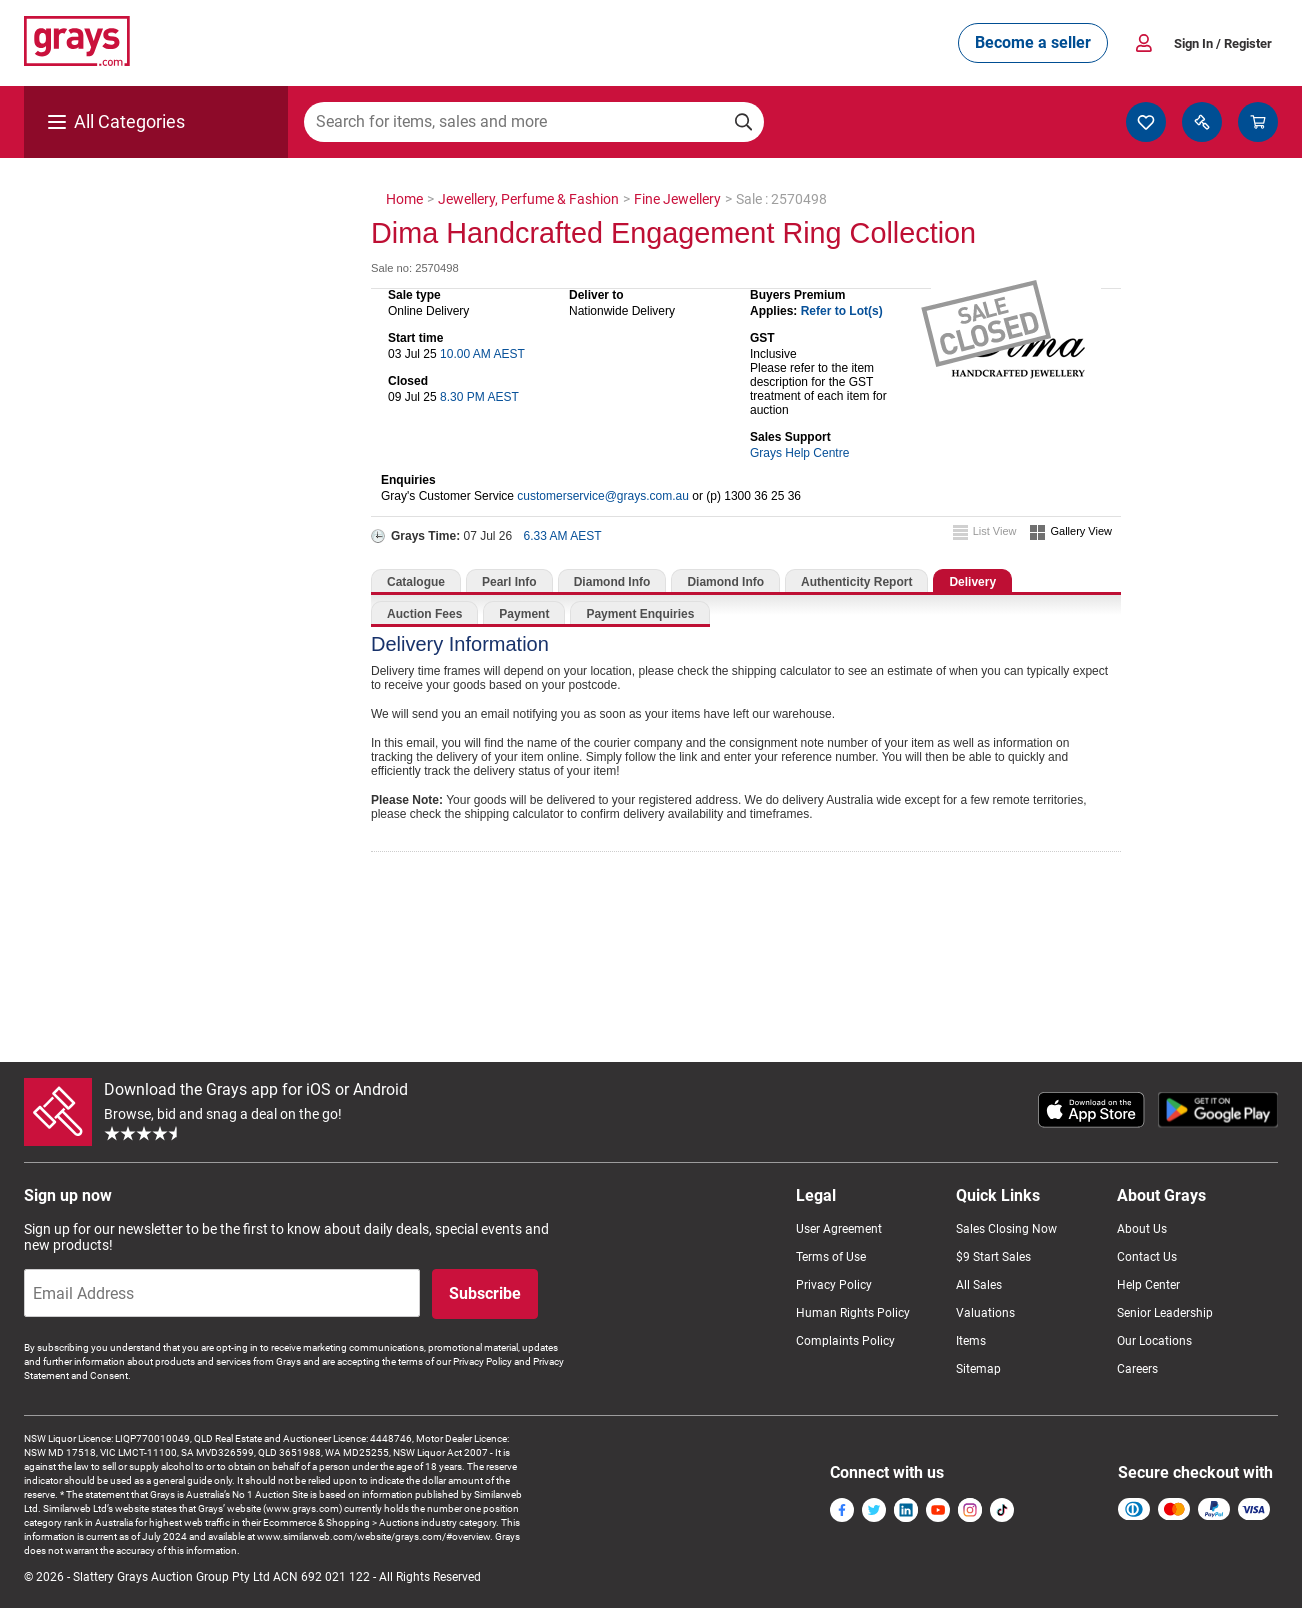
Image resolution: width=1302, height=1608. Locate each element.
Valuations (985, 1313)
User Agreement (839, 1229)
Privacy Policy (834, 1285)
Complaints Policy (845, 1341)
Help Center (1148, 1285)
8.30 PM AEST (479, 397)
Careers (1137, 1369)
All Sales (979, 1285)
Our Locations (1154, 1341)
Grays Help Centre (799, 453)
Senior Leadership (1165, 1313)
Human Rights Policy (853, 1313)
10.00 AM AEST (482, 354)
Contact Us (1147, 1257)
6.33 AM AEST (563, 536)
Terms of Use (831, 1257)
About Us (1142, 1229)
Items (971, 1341)
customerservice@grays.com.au (603, 496)
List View (995, 531)
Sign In (1223, 43)
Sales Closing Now (1006, 1229)
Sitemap (978, 1369)
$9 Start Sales (993, 1257)
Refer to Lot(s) (842, 311)
